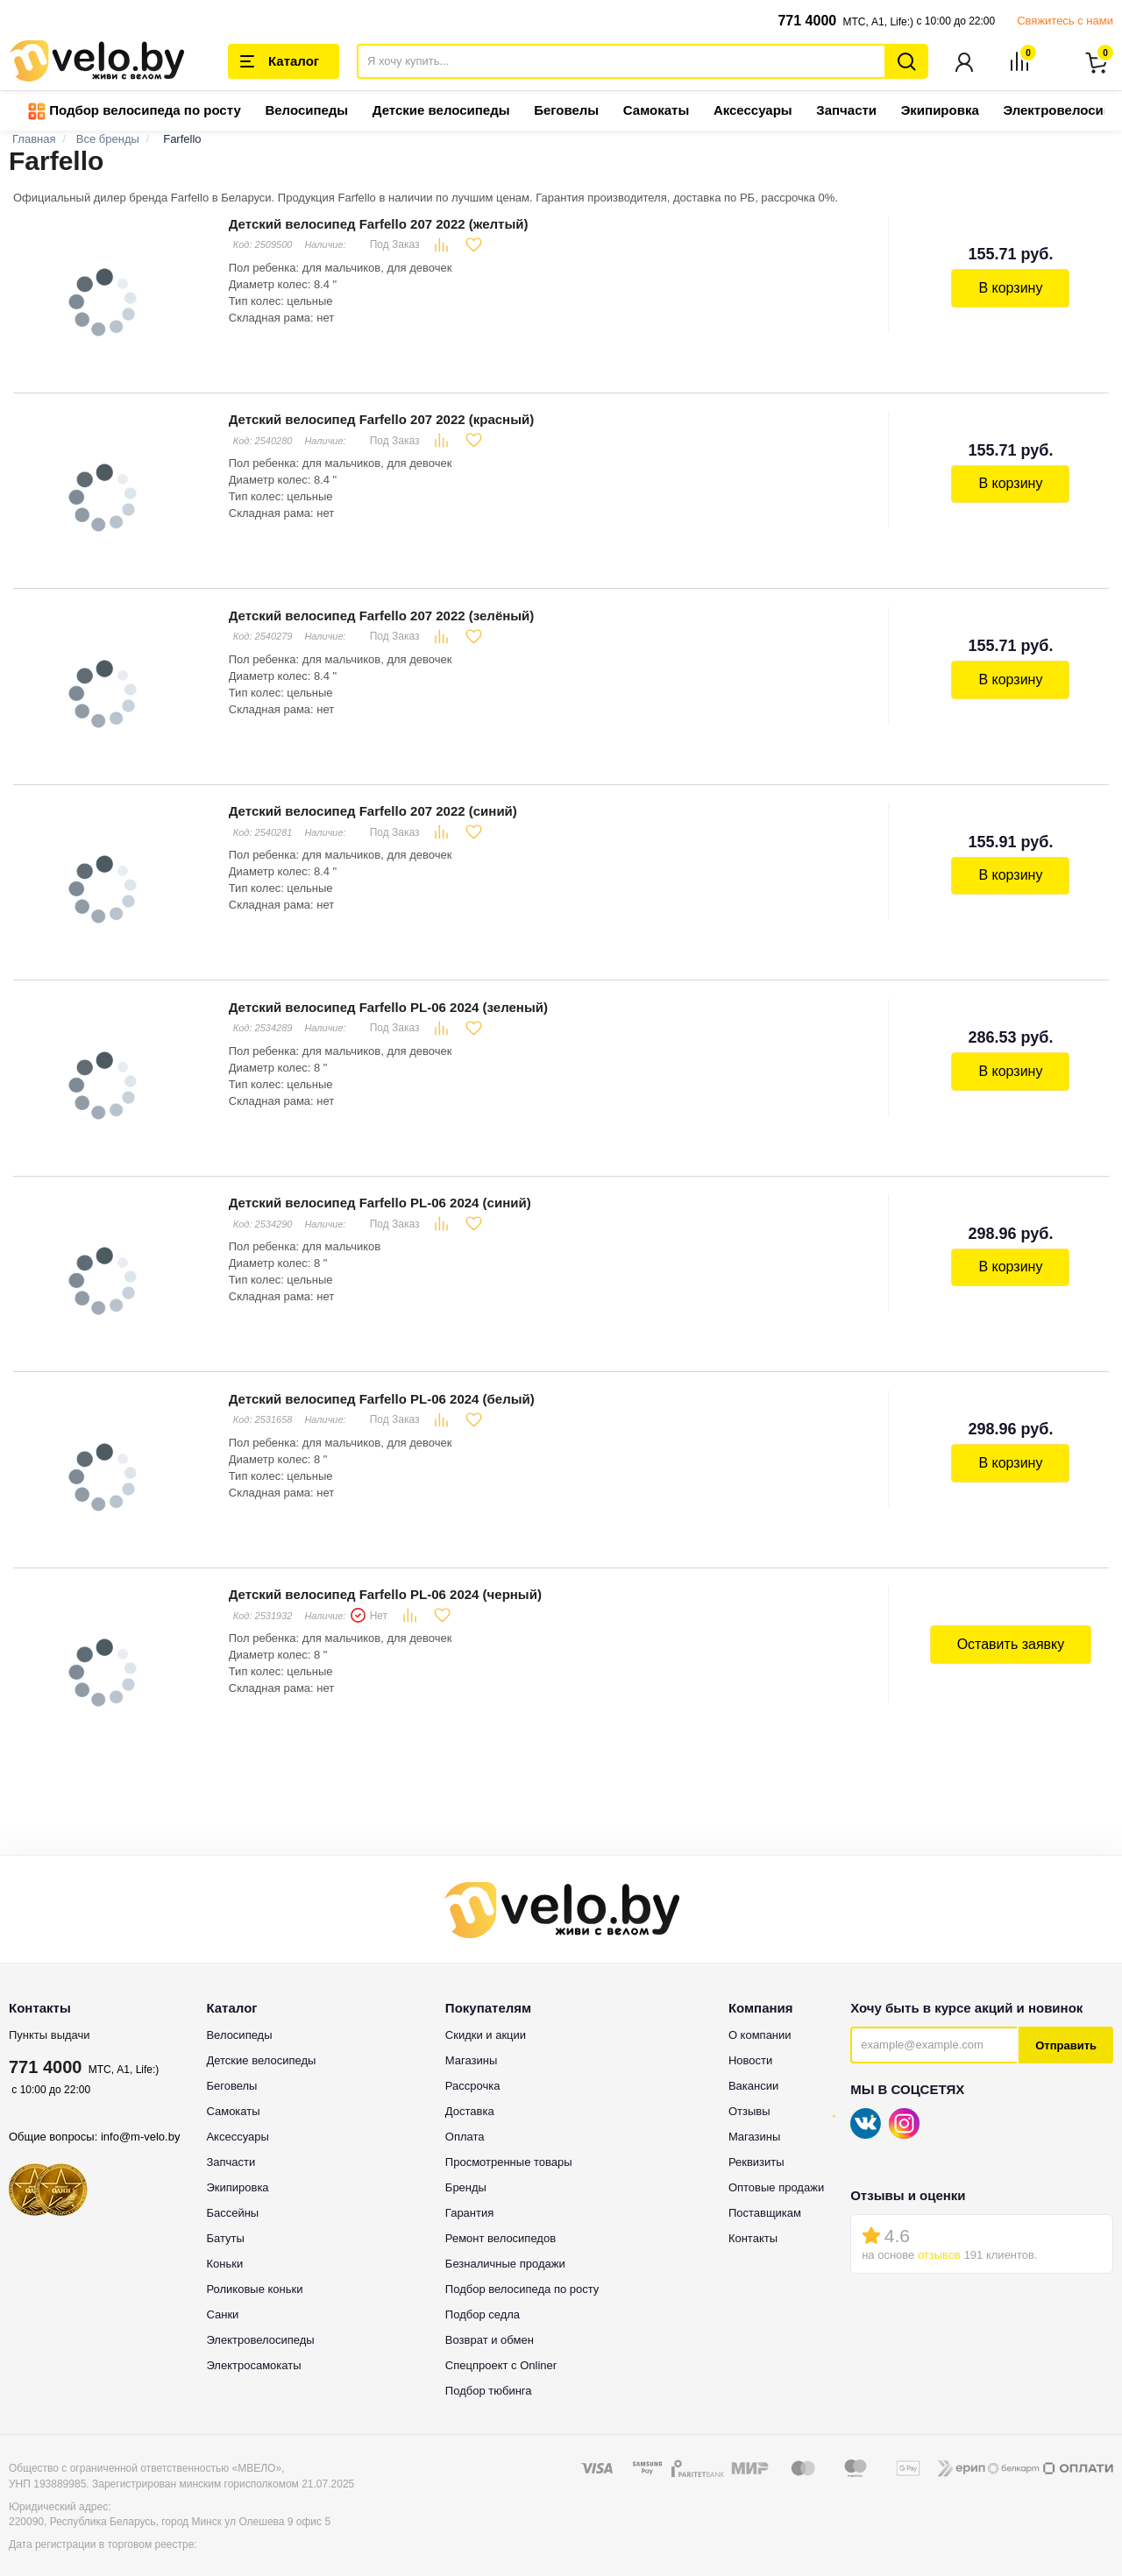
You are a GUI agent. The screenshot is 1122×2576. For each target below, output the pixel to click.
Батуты (225, 2215)
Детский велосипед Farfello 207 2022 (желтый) (377, 223)
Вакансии (753, 2063)
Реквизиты (756, 2139)
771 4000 (807, 20)
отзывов (939, 2232)
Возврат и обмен (489, 2317)
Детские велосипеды (441, 111)
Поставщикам (764, 2190)
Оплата (465, 2113)
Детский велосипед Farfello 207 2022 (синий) (371, 802)
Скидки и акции (485, 2012)
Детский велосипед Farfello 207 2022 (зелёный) (380, 609)
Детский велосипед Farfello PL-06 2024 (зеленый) (386, 994)
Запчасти (846, 111)
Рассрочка (473, 2063)
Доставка (469, 2088)
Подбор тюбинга (488, 2367)
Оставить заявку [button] (1012, 1623)
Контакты (753, 2215)
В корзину (1012, 287)
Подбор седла (482, 2291)
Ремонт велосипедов (500, 2215)
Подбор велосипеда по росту (134, 113)
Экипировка (940, 111)
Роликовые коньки (254, 2266)
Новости (750, 2037)
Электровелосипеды (260, 2317)
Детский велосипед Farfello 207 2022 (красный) (379, 416)
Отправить (1066, 2022)
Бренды (465, 2164)
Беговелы (566, 111)
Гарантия (469, 2190)
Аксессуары (753, 111)
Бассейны (232, 2190)
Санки (222, 2291)
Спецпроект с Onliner (501, 2342)
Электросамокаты (253, 2342)
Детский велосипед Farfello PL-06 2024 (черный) (383, 1573)
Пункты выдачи (49, 2012)
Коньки (224, 2240)
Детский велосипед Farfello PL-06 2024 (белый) (380, 1380)
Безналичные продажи (505, 2240)
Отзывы (749, 2088)
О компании (760, 2012)
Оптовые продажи (776, 2164)
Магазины (471, 2037)
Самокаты (656, 111)
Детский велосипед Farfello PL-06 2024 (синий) (378, 1187)
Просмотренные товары (508, 2139)
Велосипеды (306, 111)
